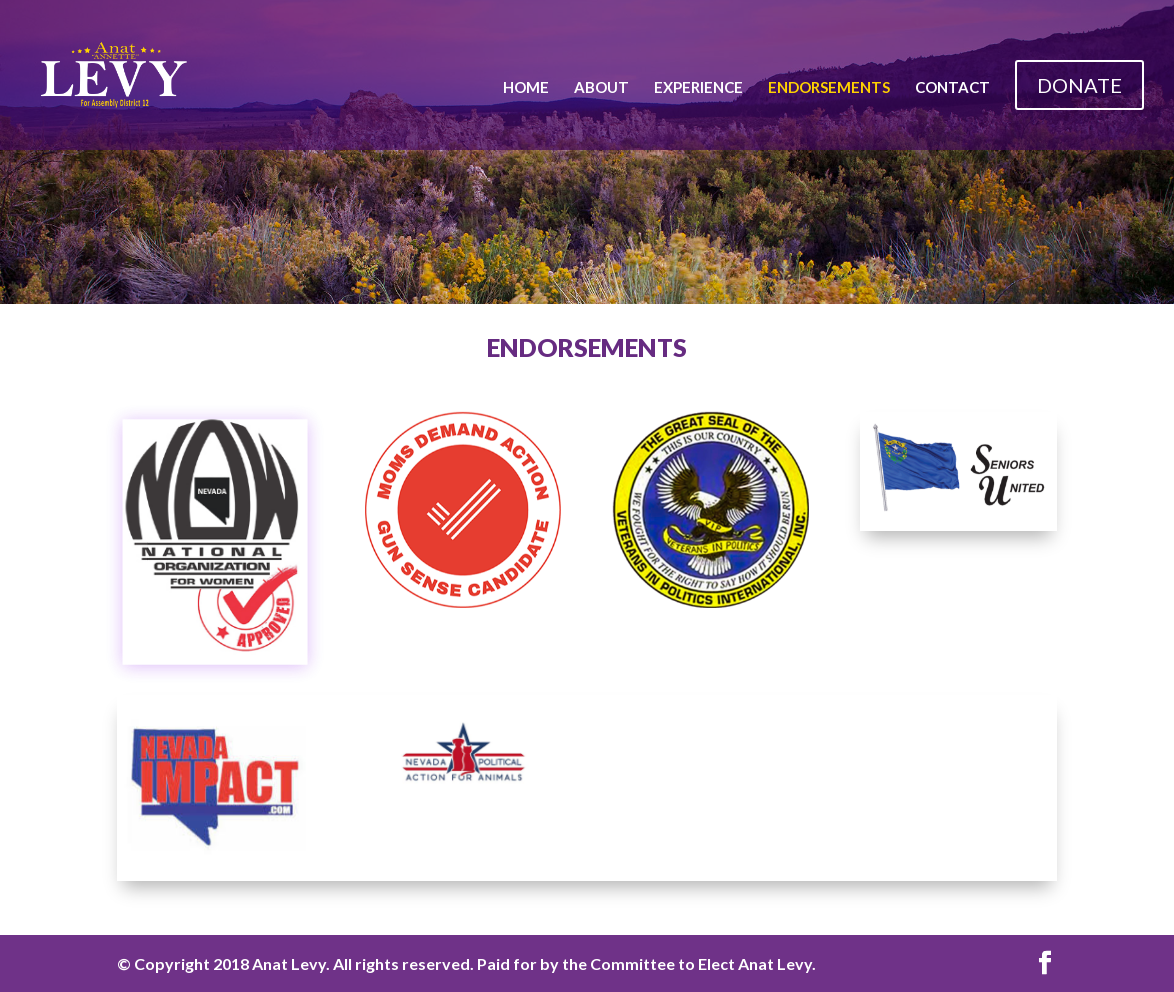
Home (526, 88)
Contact (952, 88)
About (601, 88)
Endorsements (829, 88)
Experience (698, 88)
